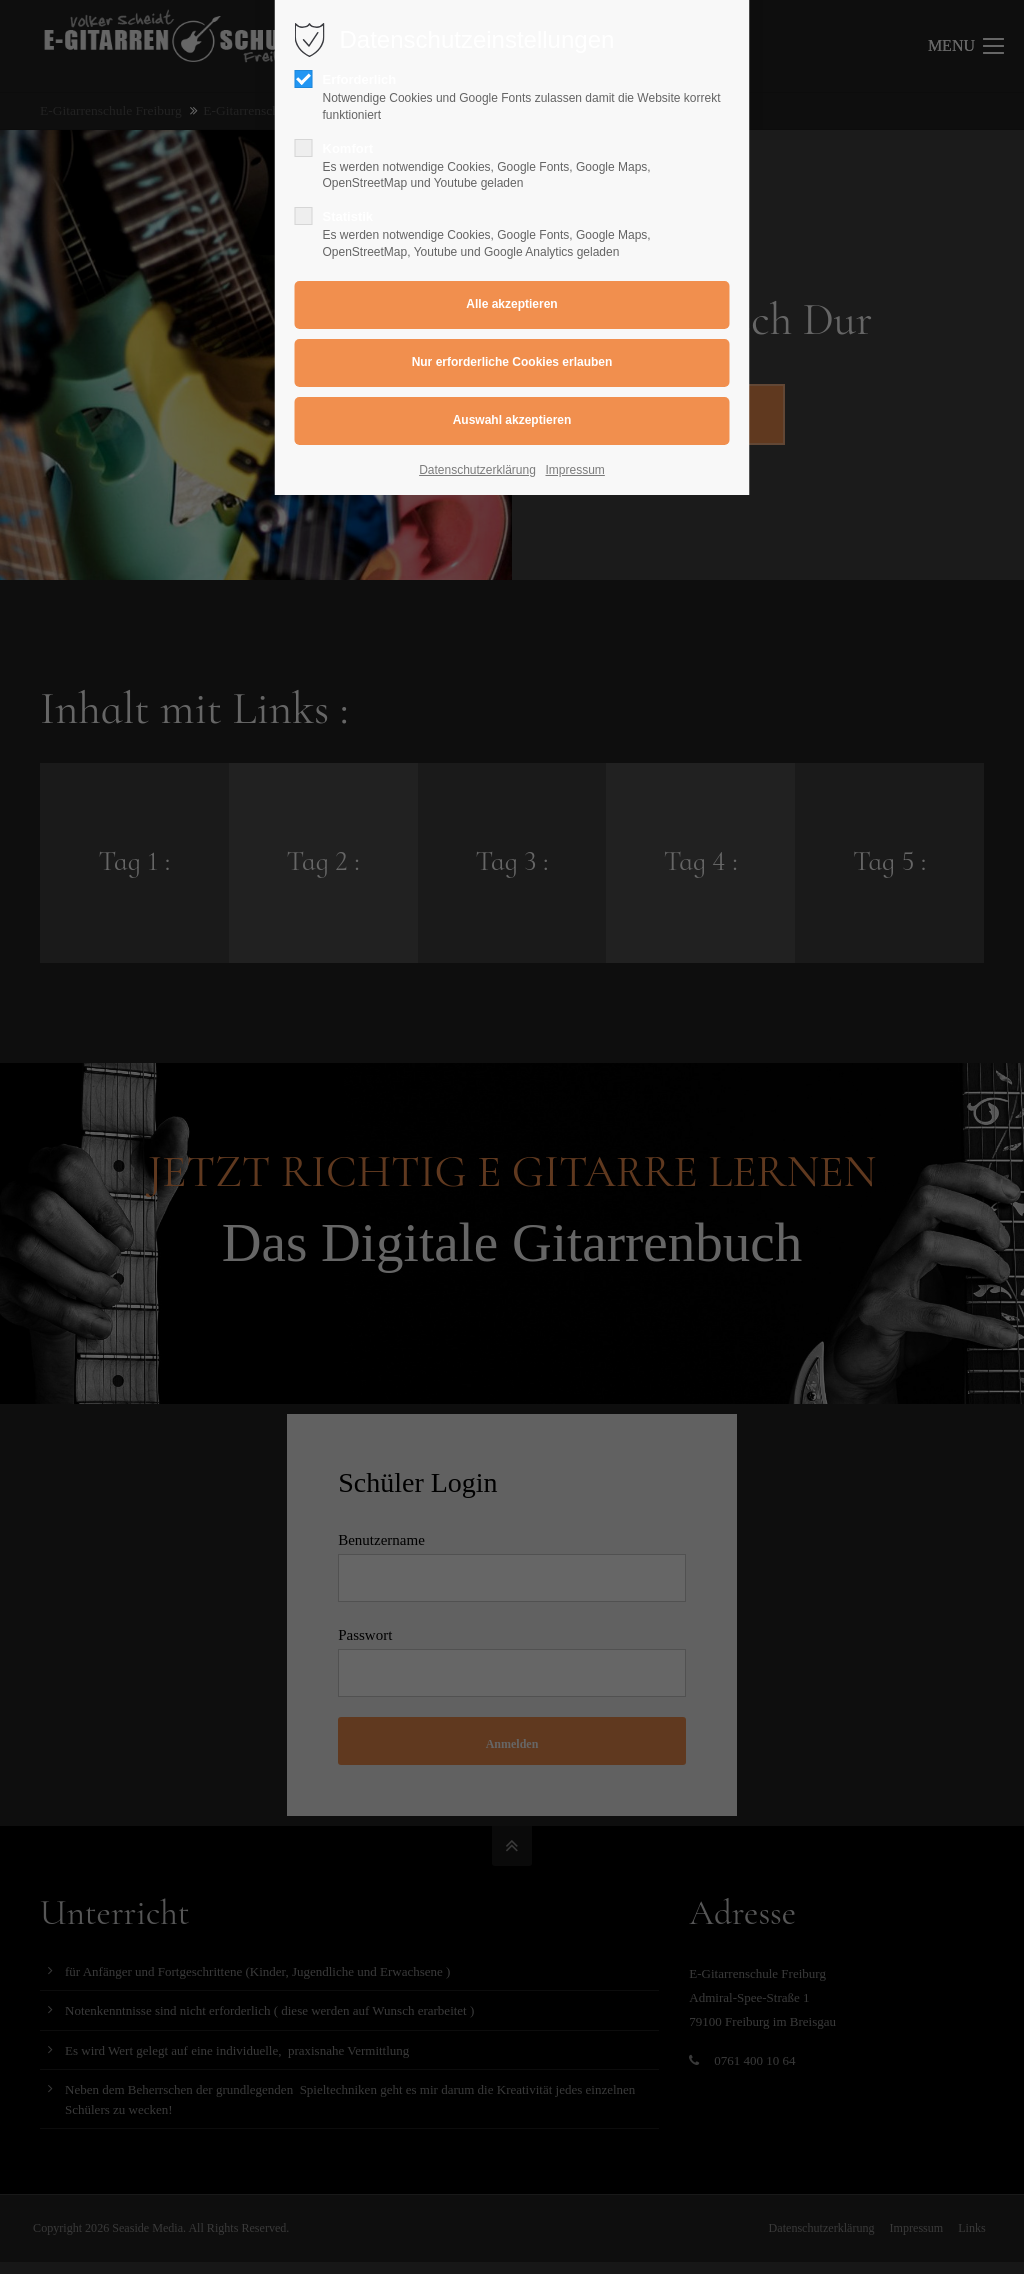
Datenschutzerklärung (477, 470)
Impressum (575, 470)
